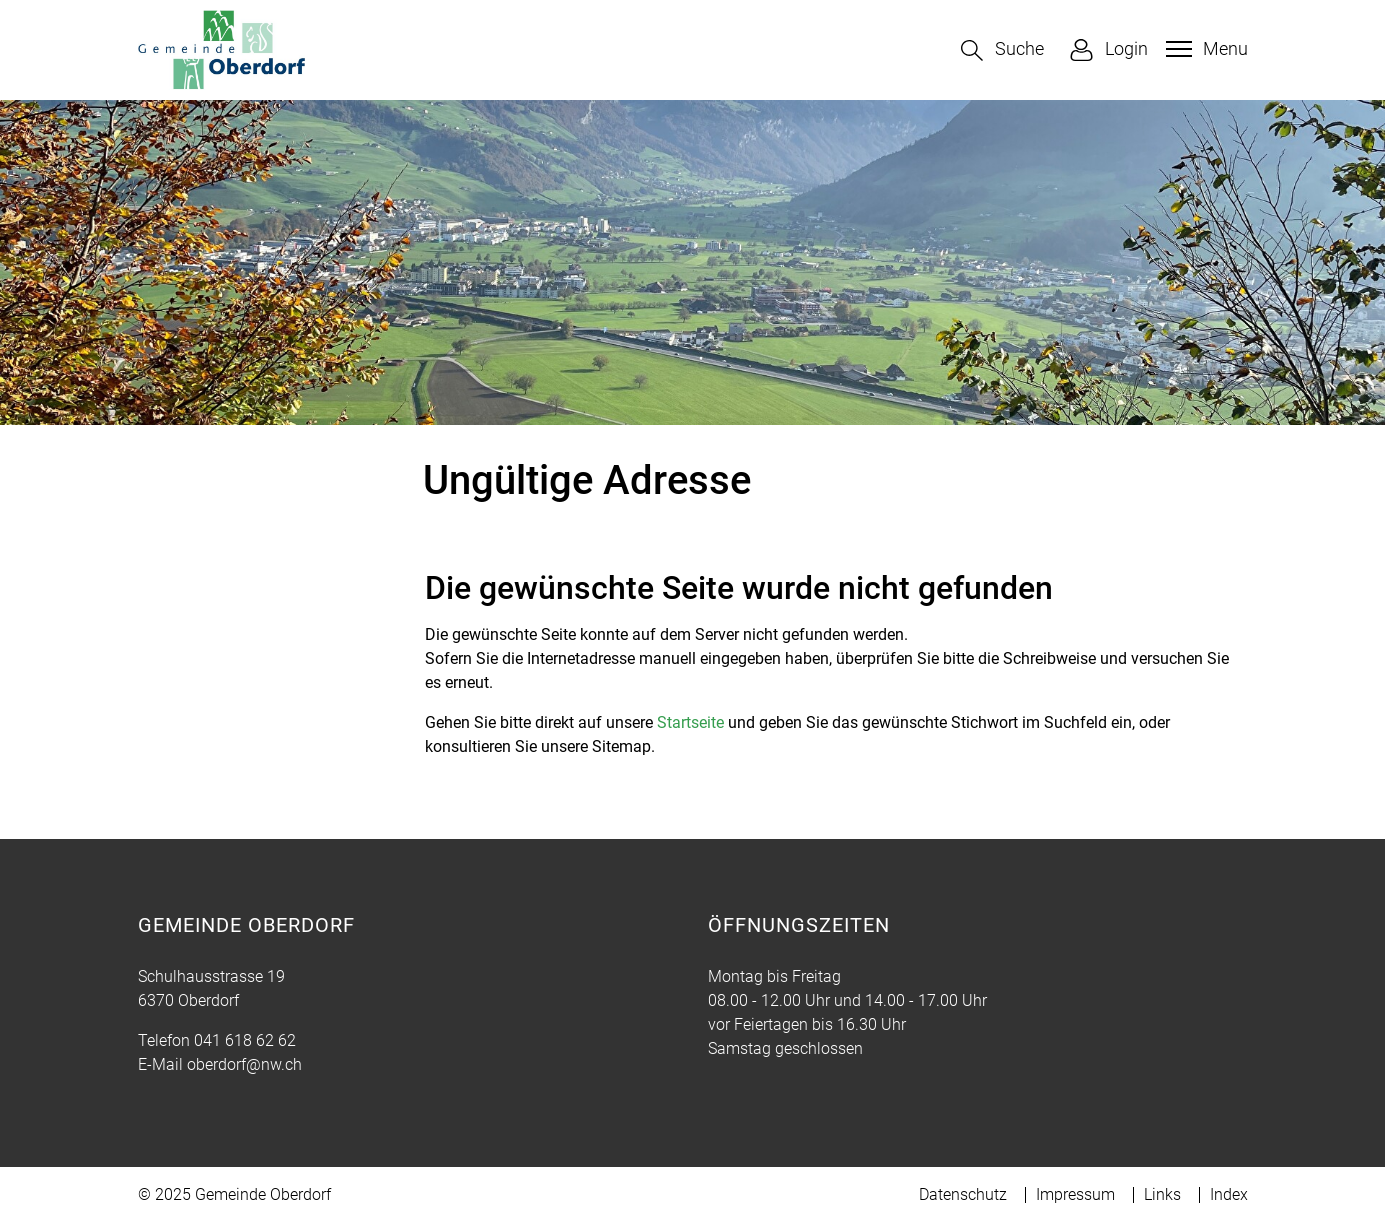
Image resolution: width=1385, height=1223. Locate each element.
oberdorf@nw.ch (244, 1064)
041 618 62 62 (245, 1040)
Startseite (690, 722)
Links (1162, 1194)
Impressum (1075, 1194)
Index (1229, 1194)
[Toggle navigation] (1204, 49)
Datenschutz (963, 1194)
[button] (1002, 50)
